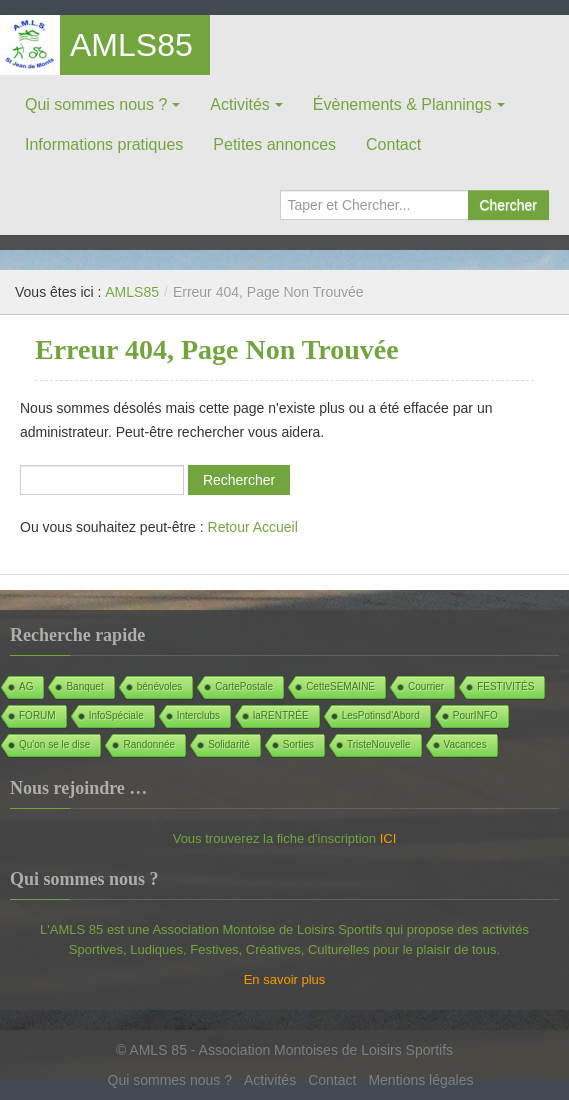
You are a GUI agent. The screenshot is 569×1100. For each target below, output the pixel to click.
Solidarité (229, 744)
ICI (388, 838)
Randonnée (149, 744)
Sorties (298, 744)
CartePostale (244, 686)
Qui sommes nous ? (96, 104)
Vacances (465, 744)
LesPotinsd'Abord (381, 715)
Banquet (84, 686)
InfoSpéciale (116, 715)
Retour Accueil (253, 527)
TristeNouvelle (379, 744)
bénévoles (160, 686)
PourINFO (475, 715)
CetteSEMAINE (340, 686)
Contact (393, 144)
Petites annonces (274, 144)
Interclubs (198, 715)
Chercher (508, 205)
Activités (240, 104)
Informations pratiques (104, 144)
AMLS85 (131, 45)
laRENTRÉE (281, 715)
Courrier (426, 686)
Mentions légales (420, 1080)
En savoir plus (285, 979)
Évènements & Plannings (402, 104)
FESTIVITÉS (505, 686)
